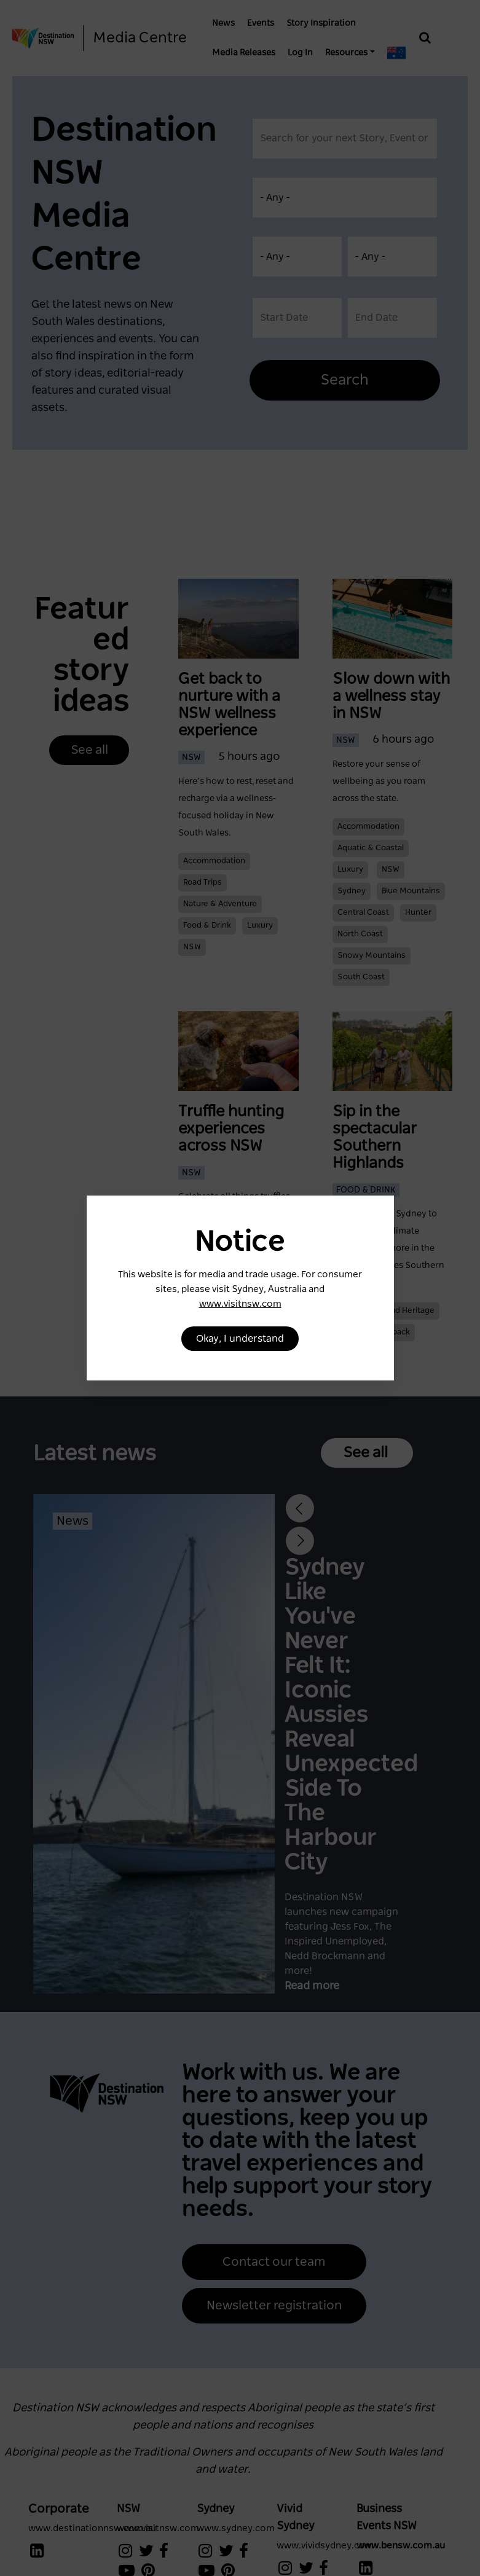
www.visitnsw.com (240, 1304)
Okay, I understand (240, 1339)
